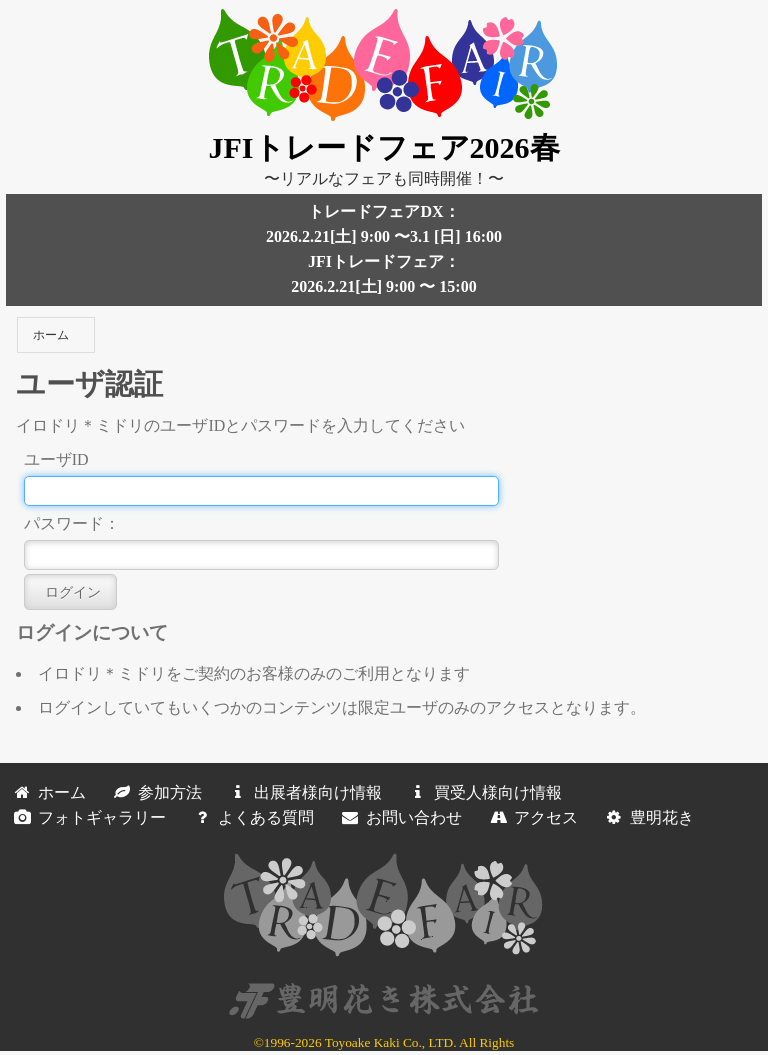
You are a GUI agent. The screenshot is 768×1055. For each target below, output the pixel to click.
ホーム (51, 335)
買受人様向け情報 (482, 792)
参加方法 (154, 792)
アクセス (530, 817)
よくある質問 (250, 817)
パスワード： (72, 523)
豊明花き (646, 817)
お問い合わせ (398, 817)
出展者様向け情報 (302, 792)
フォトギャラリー (86, 817)
